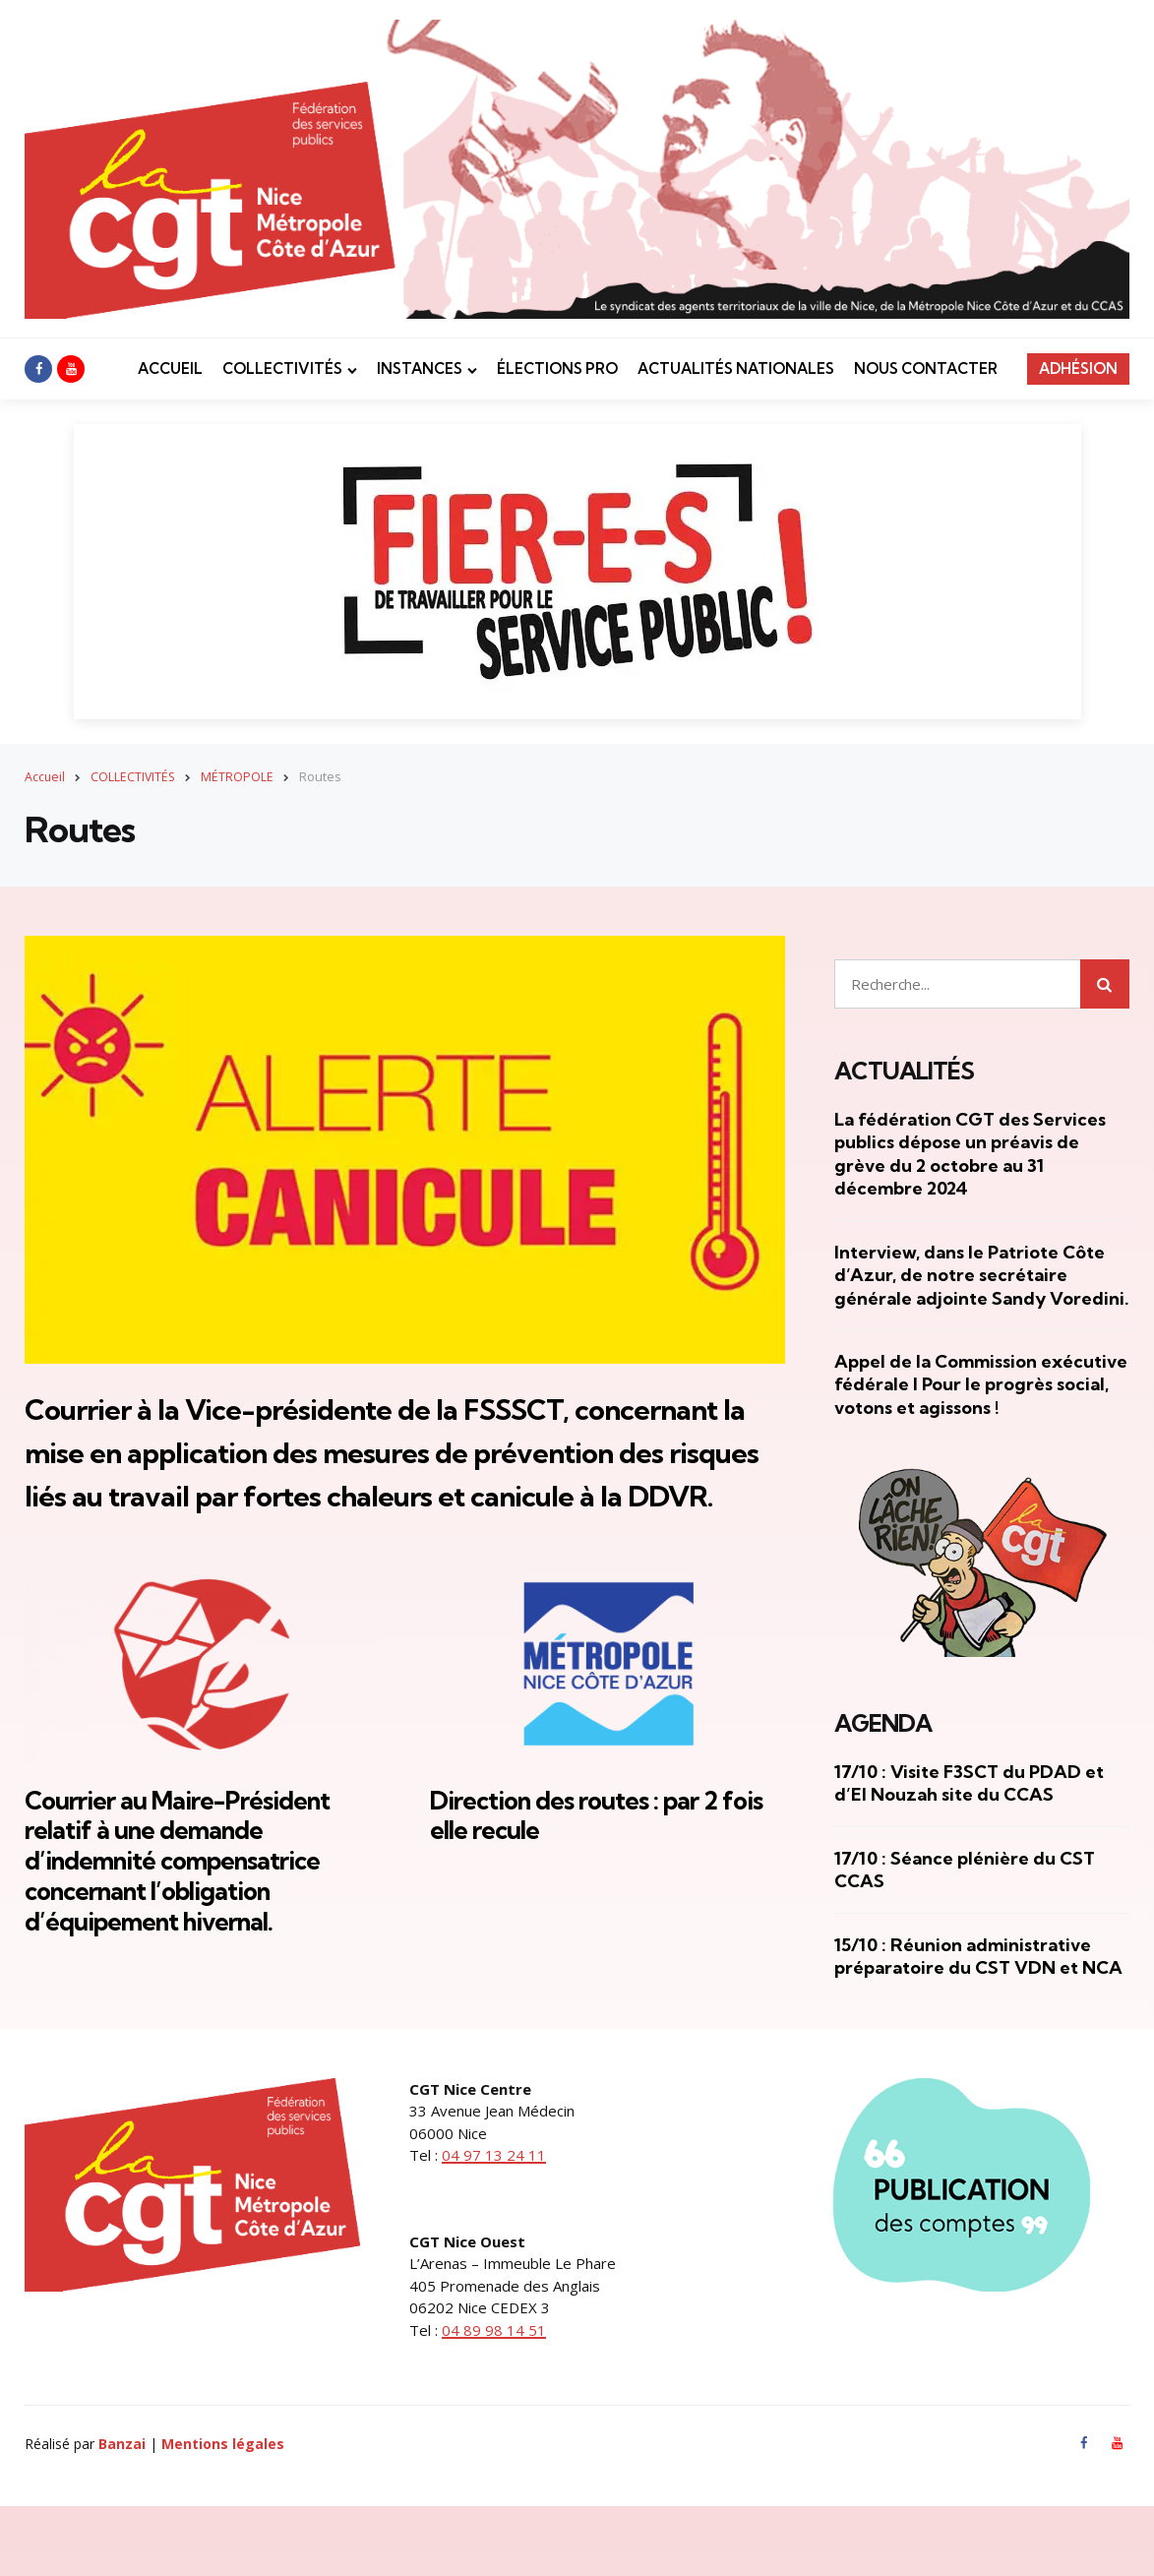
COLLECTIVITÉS (282, 368)
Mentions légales (222, 2511)
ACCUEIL (170, 368)
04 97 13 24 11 (494, 2223)
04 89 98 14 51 (494, 2397)
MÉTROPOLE (240, 776)
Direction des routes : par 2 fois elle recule (592, 1900)
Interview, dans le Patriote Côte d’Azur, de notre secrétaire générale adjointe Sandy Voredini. (981, 1275)
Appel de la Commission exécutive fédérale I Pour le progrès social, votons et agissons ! (980, 1384)
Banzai (122, 2511)
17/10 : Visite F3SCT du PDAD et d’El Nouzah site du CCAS (969, 1783)
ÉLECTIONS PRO (557, 368)
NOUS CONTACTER (926, 368)
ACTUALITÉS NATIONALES (736, 368)
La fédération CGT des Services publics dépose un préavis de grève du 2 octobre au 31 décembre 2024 (970, 1153)
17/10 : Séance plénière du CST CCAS (964, 1869)
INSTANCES (419, 368)
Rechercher (1104, 983)
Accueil (45, 776)
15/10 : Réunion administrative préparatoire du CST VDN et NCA (978, 1956)
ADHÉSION (1078, 368)
